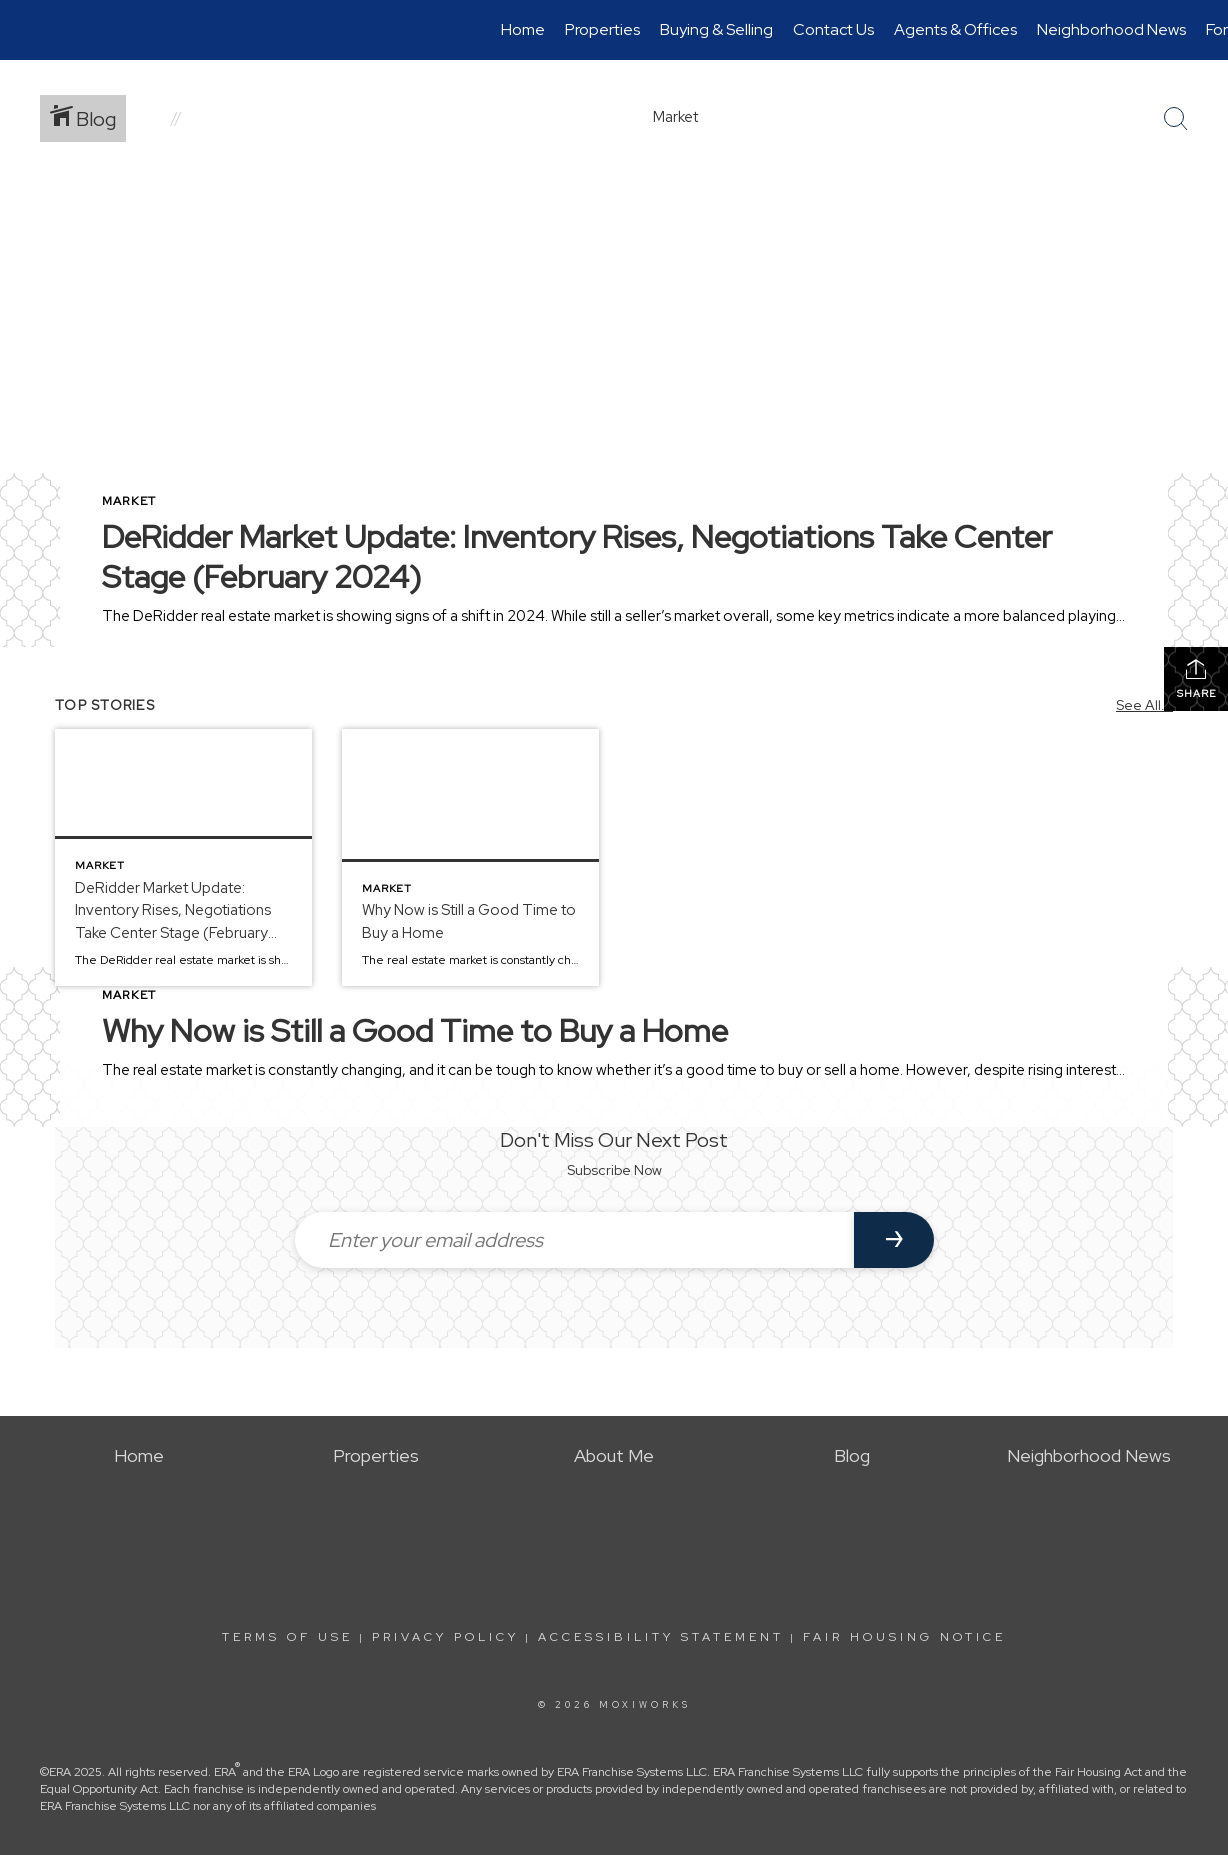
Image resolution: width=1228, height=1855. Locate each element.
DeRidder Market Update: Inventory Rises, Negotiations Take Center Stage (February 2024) (577, 556)
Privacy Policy (445, 1637)
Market (129, 501)
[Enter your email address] (574, 1240)
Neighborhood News (1111, 29)
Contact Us (833, 29)
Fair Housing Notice (904, 1637)
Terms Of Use (287, 1637)
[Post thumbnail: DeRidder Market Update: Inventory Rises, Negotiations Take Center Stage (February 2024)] (183, 857)
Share (1196, 678)
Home (523, 29)
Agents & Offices (955, 29)
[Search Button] (1176, 119)
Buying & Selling (716, 29)
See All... (1144, 705)
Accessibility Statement (661, 1637)
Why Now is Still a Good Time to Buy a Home (415, 1030)
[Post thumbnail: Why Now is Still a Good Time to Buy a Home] (470, 857)
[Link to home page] (25, 30)
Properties (602, 29)
